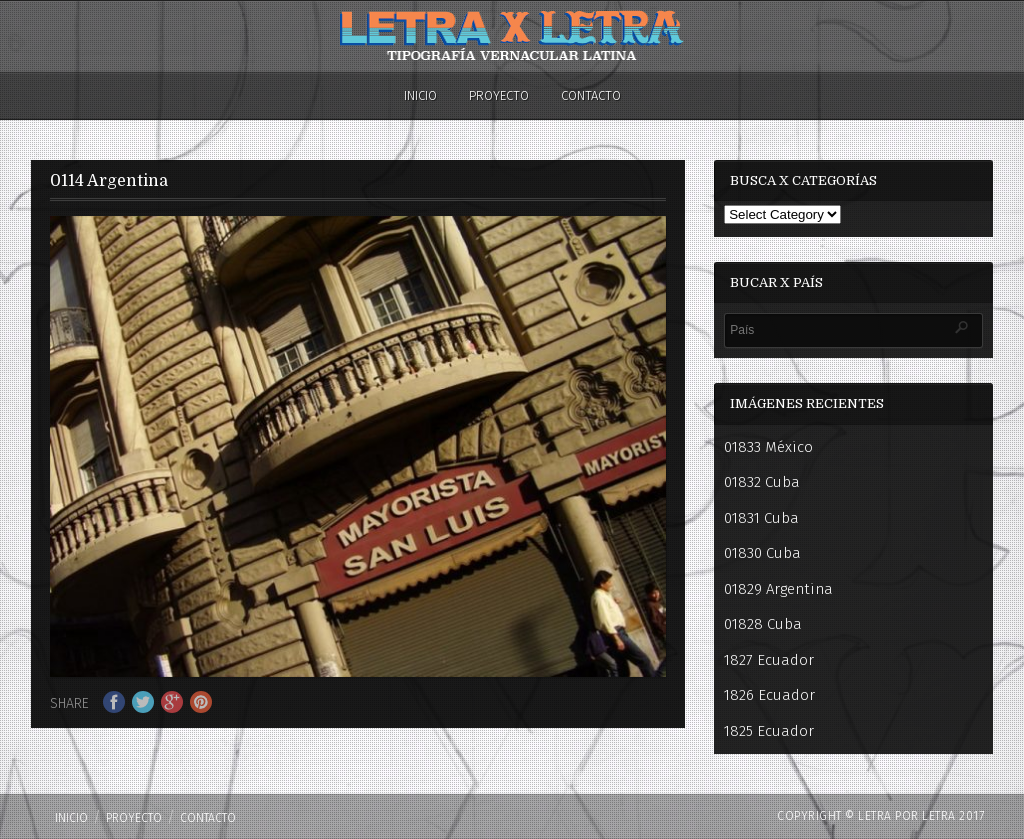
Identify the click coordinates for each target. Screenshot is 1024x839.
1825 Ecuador (769, 731)
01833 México (768, 447)
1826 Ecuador (769, 695)
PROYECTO (499, 95)
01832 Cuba (762, 482)
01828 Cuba (763, 624)
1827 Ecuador (769, 660)
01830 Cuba (762, 553)
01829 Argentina (778, 589)
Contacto (591, 95)
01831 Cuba (761, 518)
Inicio (420, 95)
